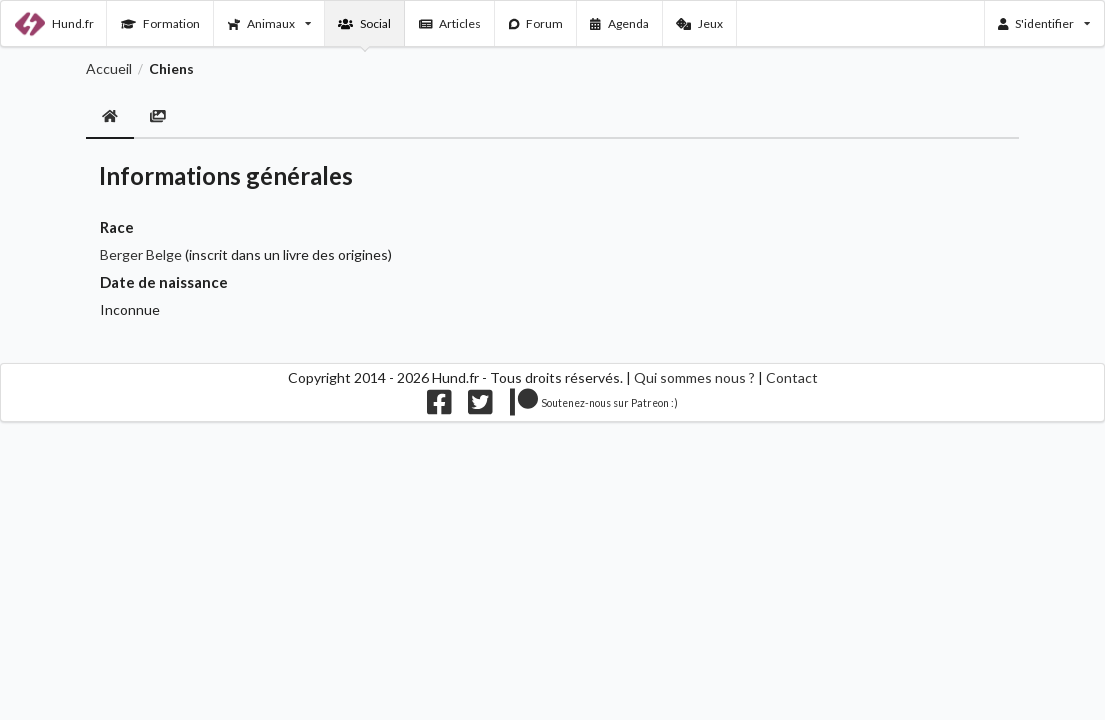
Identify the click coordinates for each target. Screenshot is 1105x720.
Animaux (269, 23)
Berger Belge (141, 254)
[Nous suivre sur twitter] (480, 406)
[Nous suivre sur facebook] (439, 406)
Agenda (619, 23)
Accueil (109, 69)
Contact (792, 377)
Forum (536, 23)
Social (364, 23)
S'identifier (1044, 23)
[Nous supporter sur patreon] (594, 406)
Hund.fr (54, 24)
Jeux (699, 23)
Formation (160, 23)
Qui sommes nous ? (694, 377)
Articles (450, 23)
